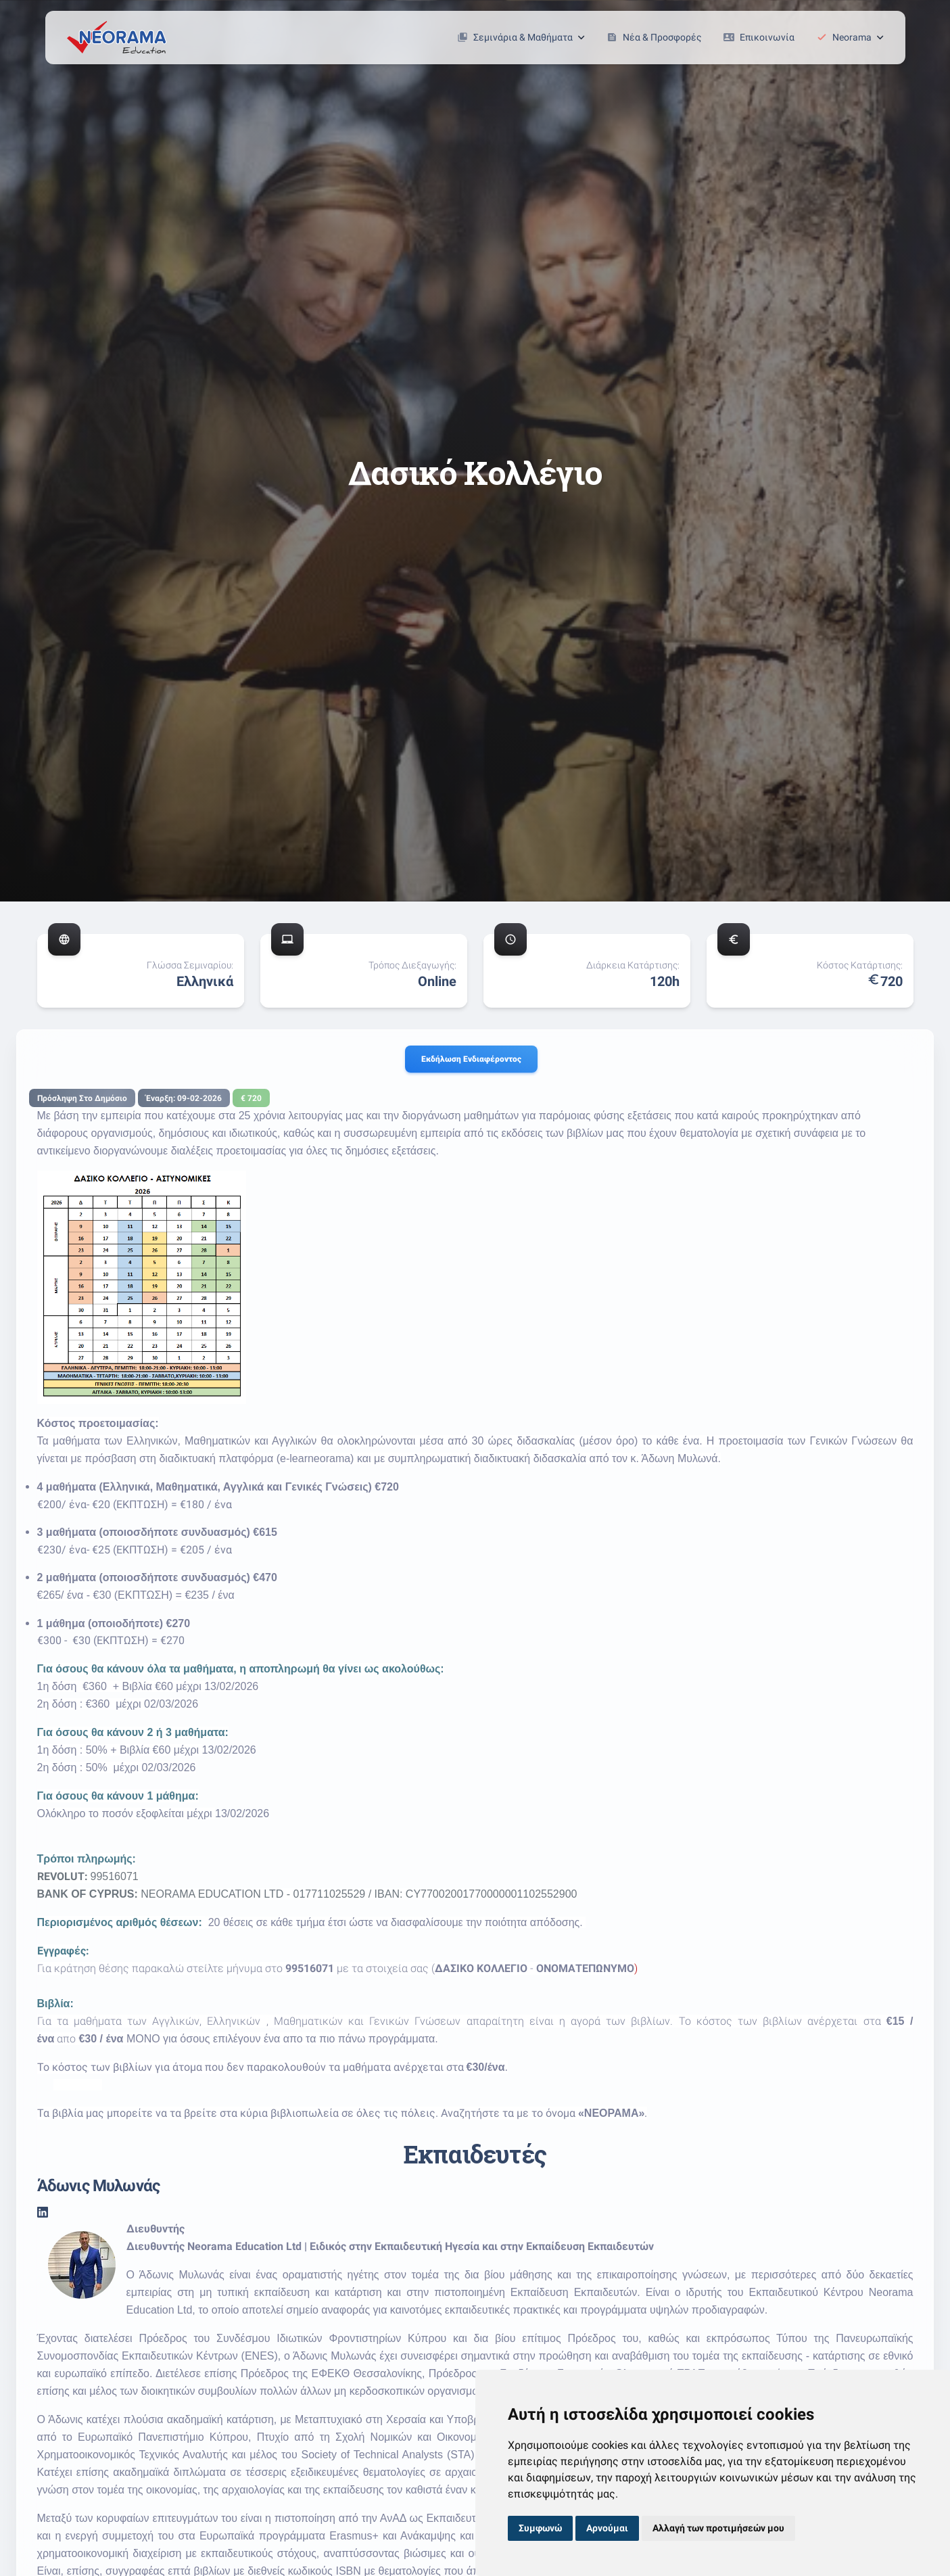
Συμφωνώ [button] (540, 2528)
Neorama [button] (850, 37)
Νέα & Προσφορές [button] (654, 37)
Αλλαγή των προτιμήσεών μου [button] (718, 2528)
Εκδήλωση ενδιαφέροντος (471, 1059)
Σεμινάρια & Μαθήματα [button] (521, 37)
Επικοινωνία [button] (758, 37)
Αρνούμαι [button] (607, 2528)
